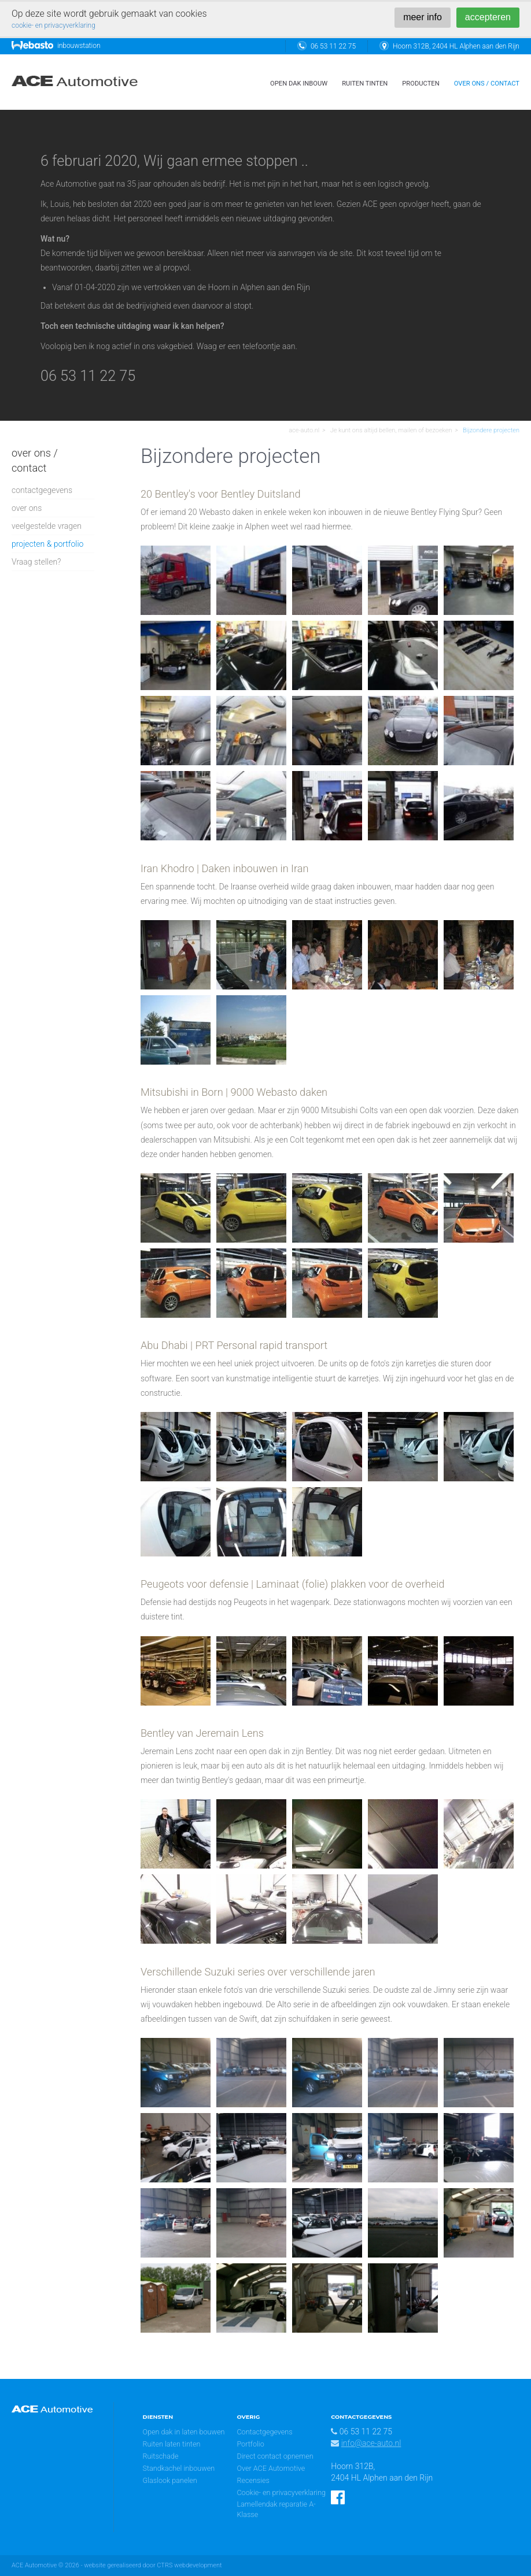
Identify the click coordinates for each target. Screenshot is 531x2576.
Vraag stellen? (36, 561)
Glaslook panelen (170, 2480)
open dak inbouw (298, 83)
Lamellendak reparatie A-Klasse (276, 2509)
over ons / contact (486, 83)
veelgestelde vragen (47, 526)
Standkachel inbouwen (179, 2468)
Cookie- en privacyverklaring (281, 2492)
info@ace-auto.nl (371, 2443)
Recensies (253, 2480)
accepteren (488, 17)
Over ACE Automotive (271, 2468)
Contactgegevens (264, 2431)
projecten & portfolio (47, 543)
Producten (420, 83)
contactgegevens (42, 490)
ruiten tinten (365, 83)
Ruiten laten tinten (172, 2444)
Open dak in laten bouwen (184, 2431)
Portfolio (250, 2444)
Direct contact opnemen (275, 2456)
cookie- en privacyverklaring (53, 25)
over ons (27, 508)
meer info (422, 17)
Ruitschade (161, 2456)
